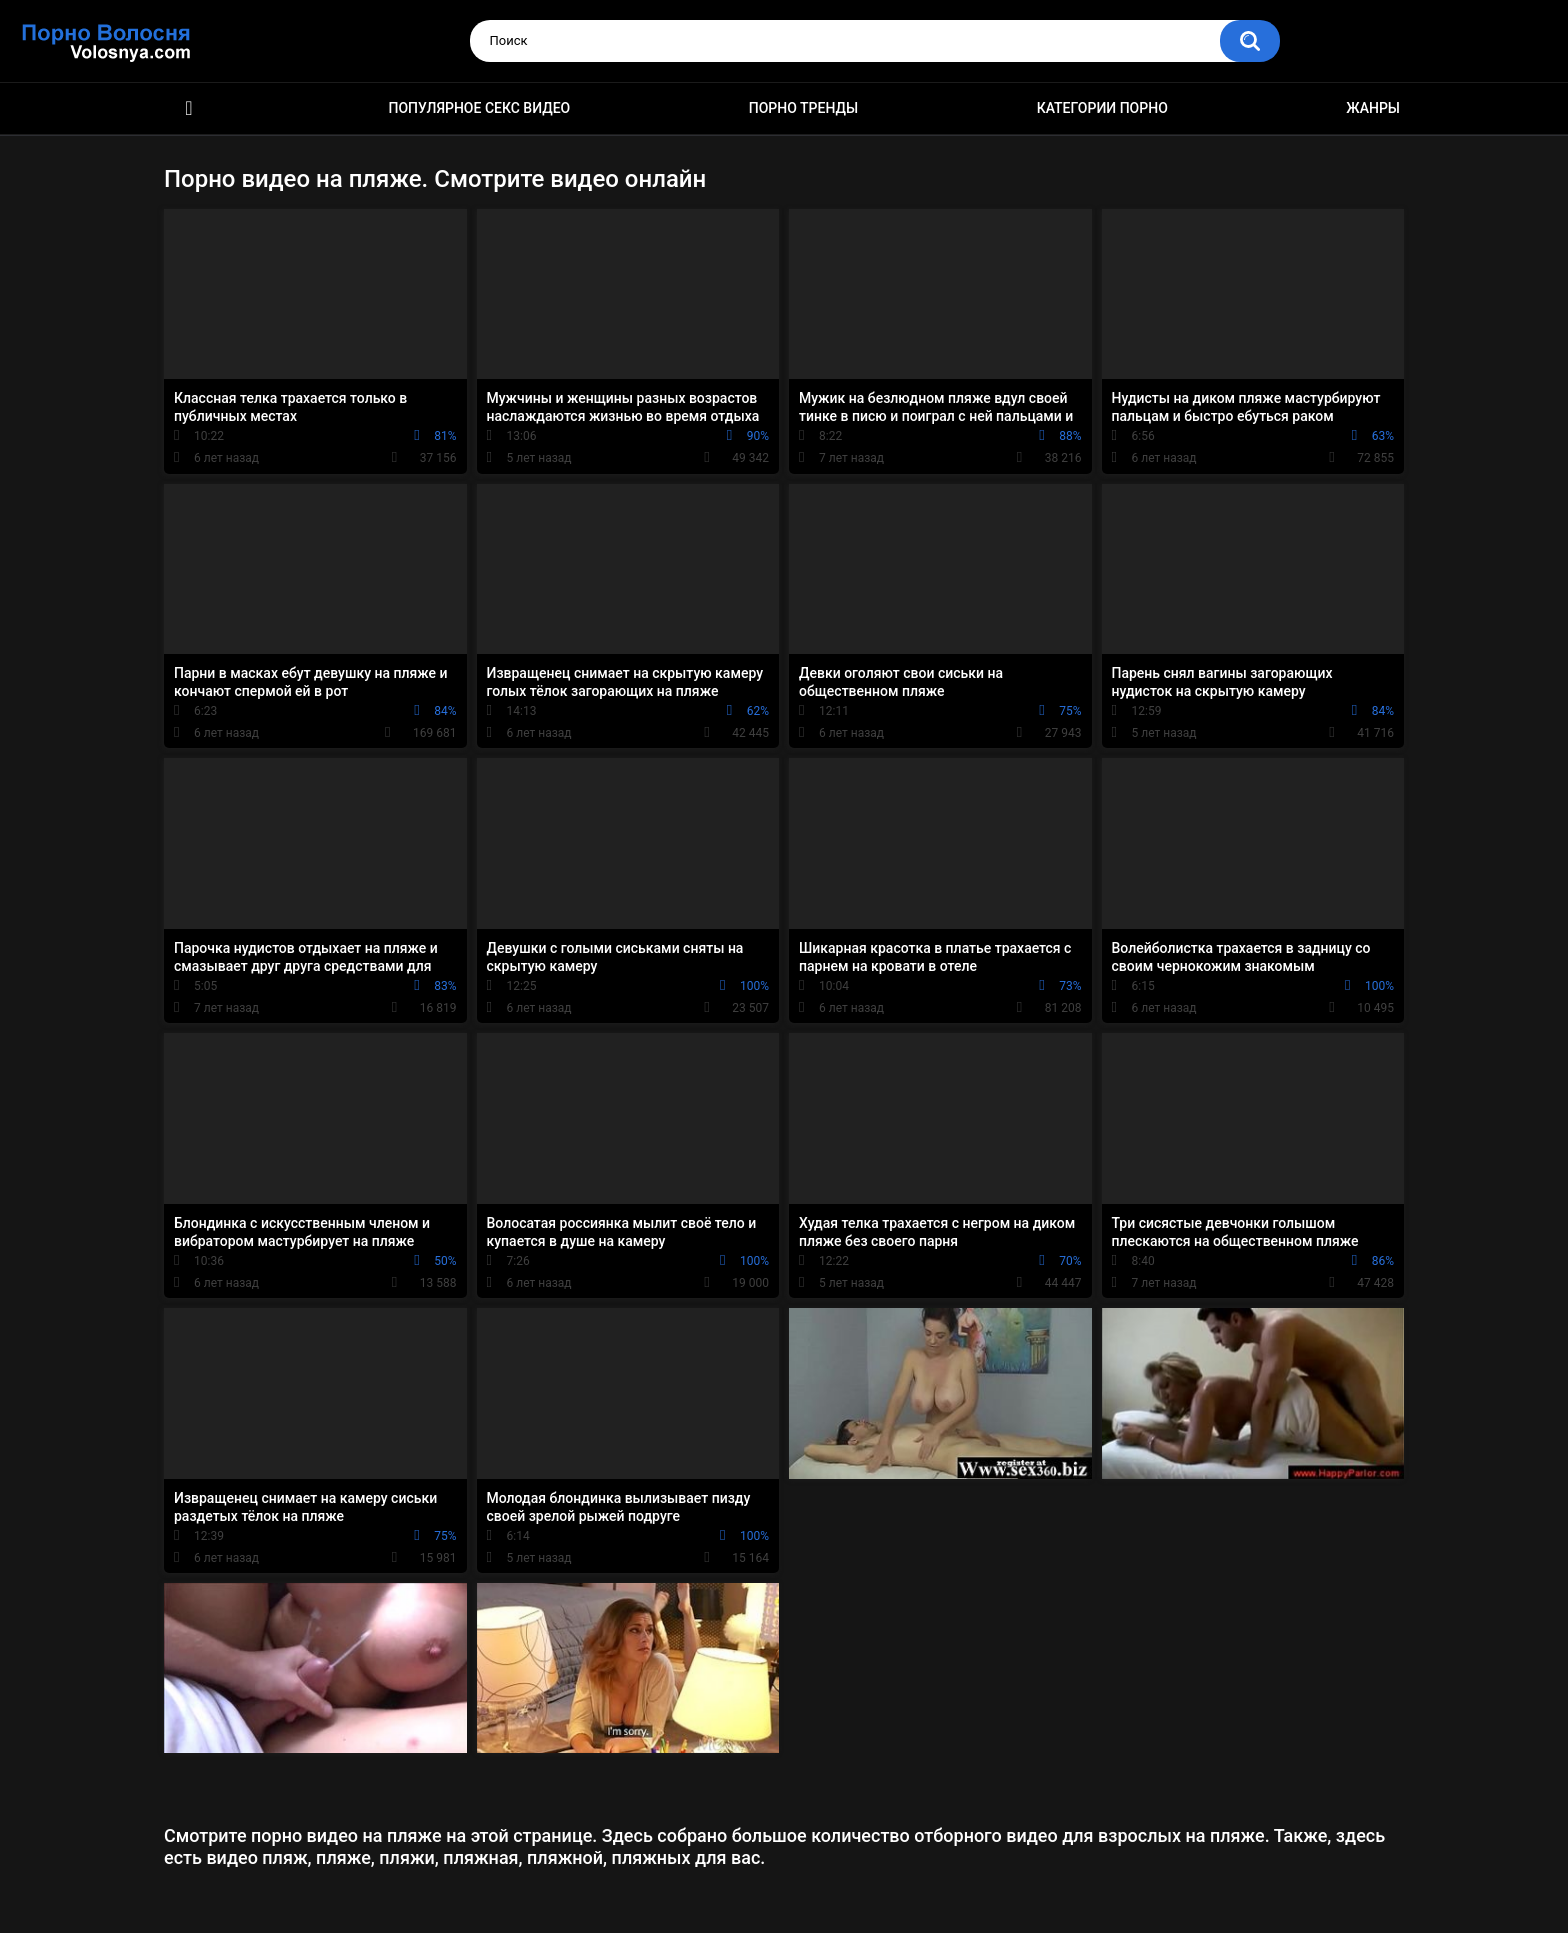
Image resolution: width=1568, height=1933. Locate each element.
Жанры (1373, 108)
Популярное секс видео (480, 108)
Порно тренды (803, 108)
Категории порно (1102, 108)
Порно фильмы (189, 108)
